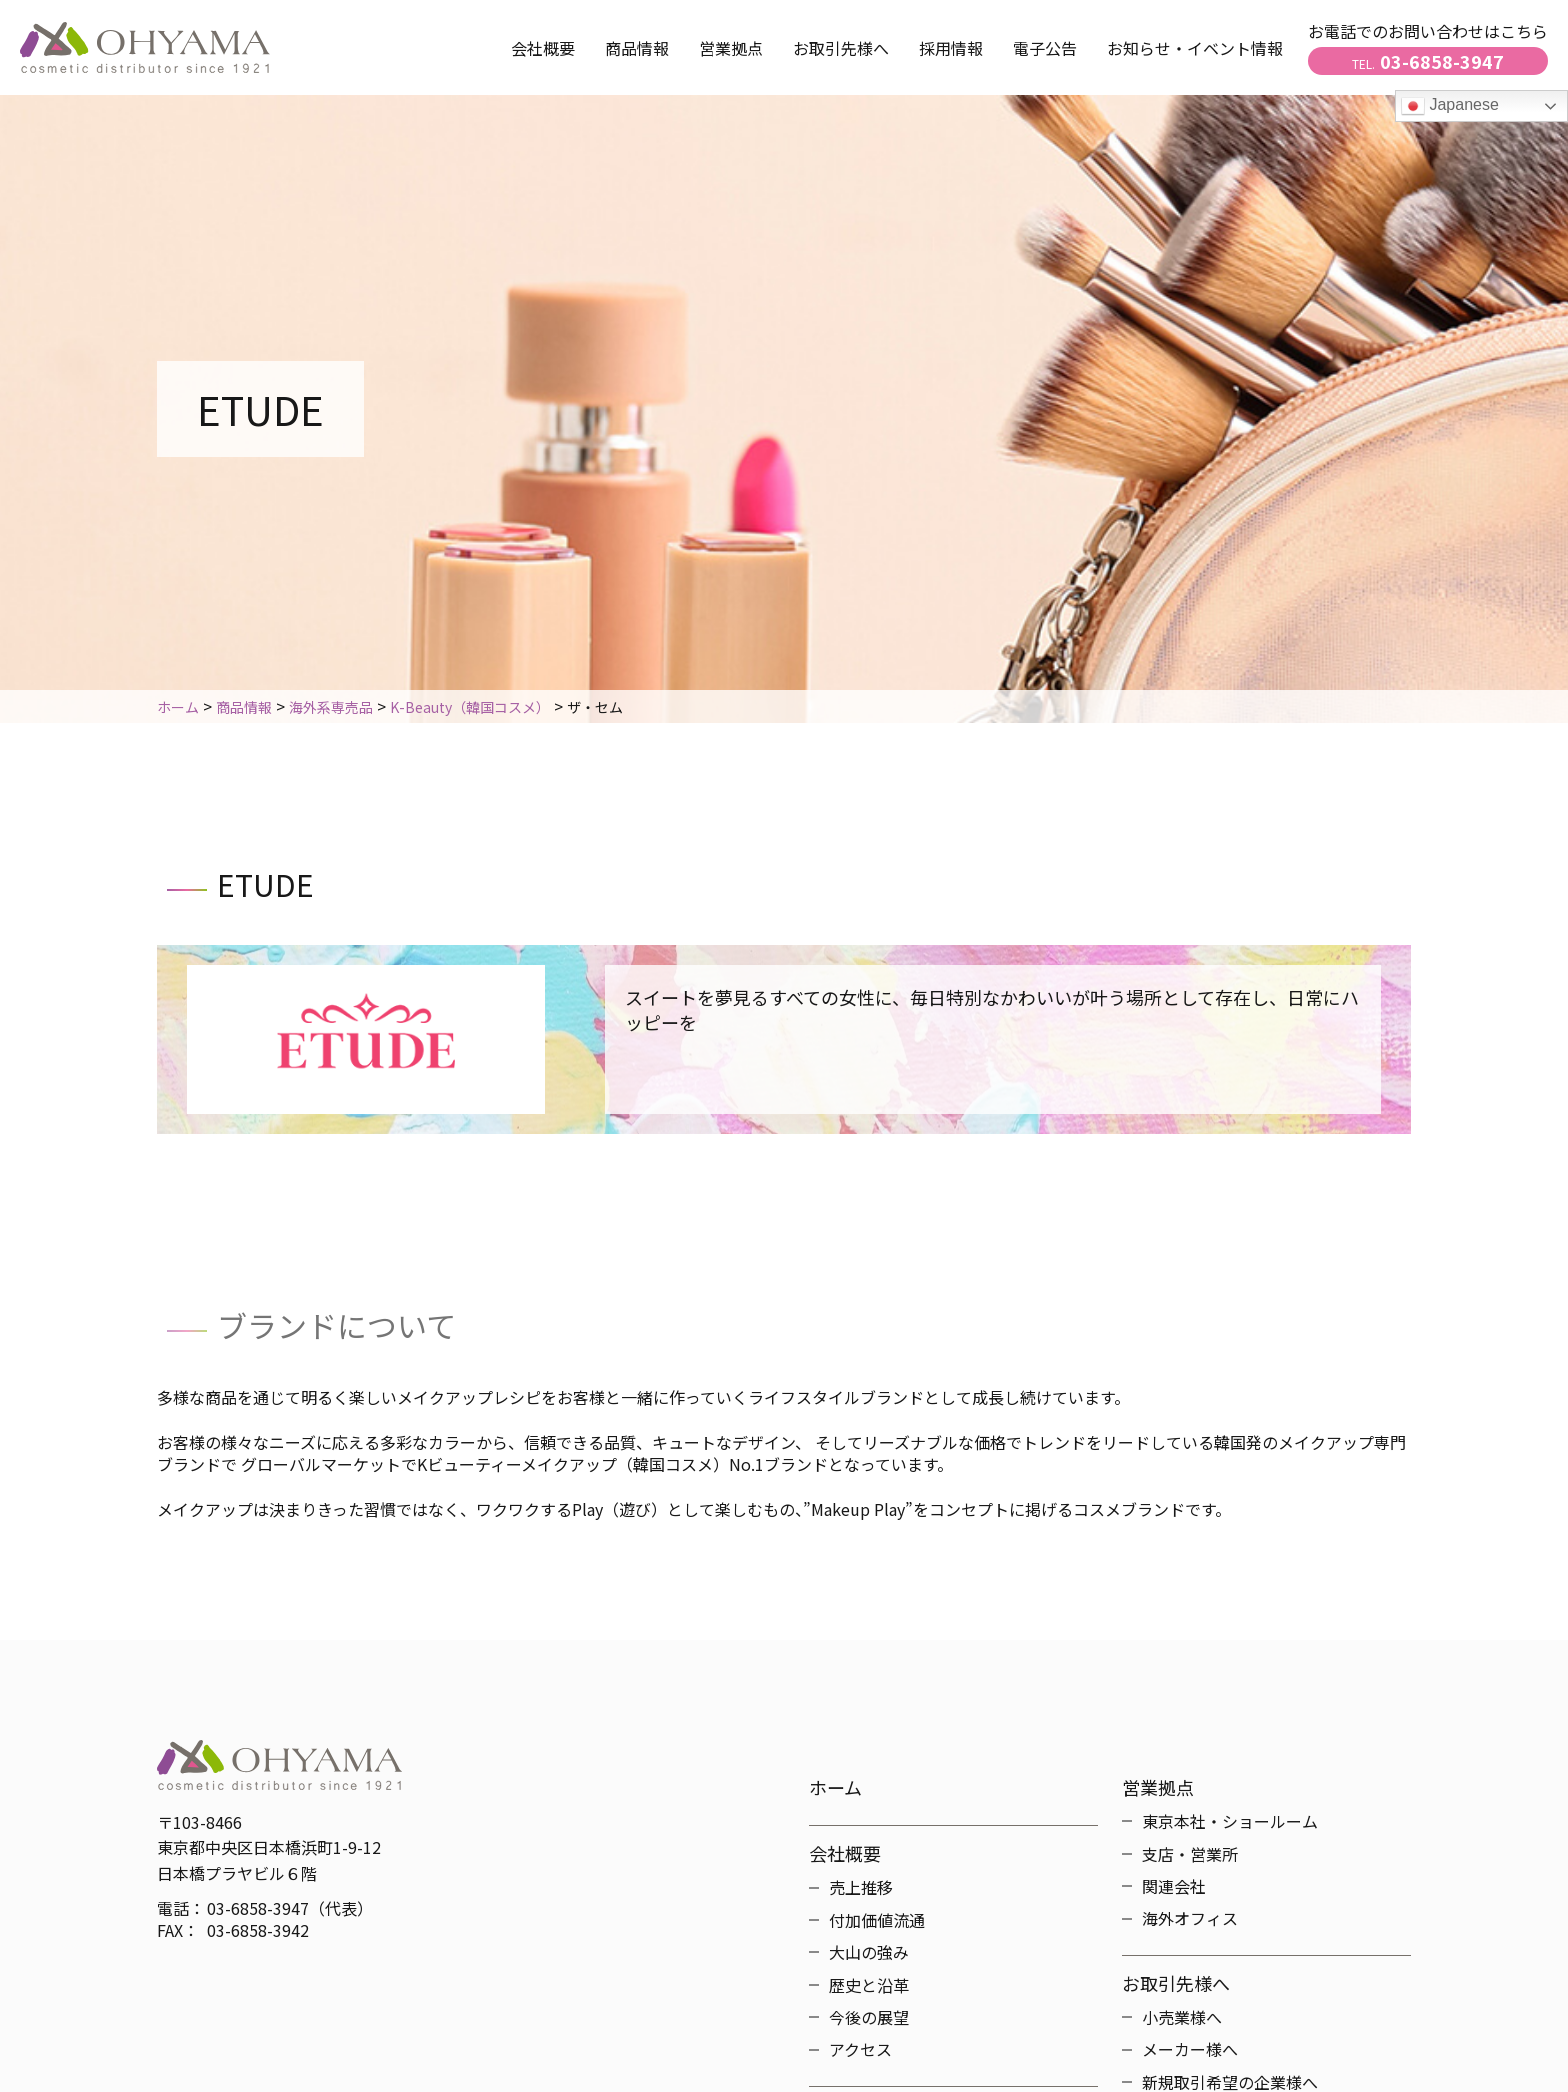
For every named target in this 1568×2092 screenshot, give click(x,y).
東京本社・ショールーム (1230, 1821)
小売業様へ (1182, 2017)
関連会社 (1174, 1886)
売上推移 (861, 1887)
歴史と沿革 (869, 1985)
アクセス (860, 2049)
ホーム (835, 1787)
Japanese (1450, 106)
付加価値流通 (877, 1920)
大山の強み (869, 1952)
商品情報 (637, 48)
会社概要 (543, 48)
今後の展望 (869, 2017)
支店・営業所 (1190, 1854)
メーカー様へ (1190, 2049)
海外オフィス (1190, 1918)
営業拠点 (731, 48)
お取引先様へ (1176, 1983)
